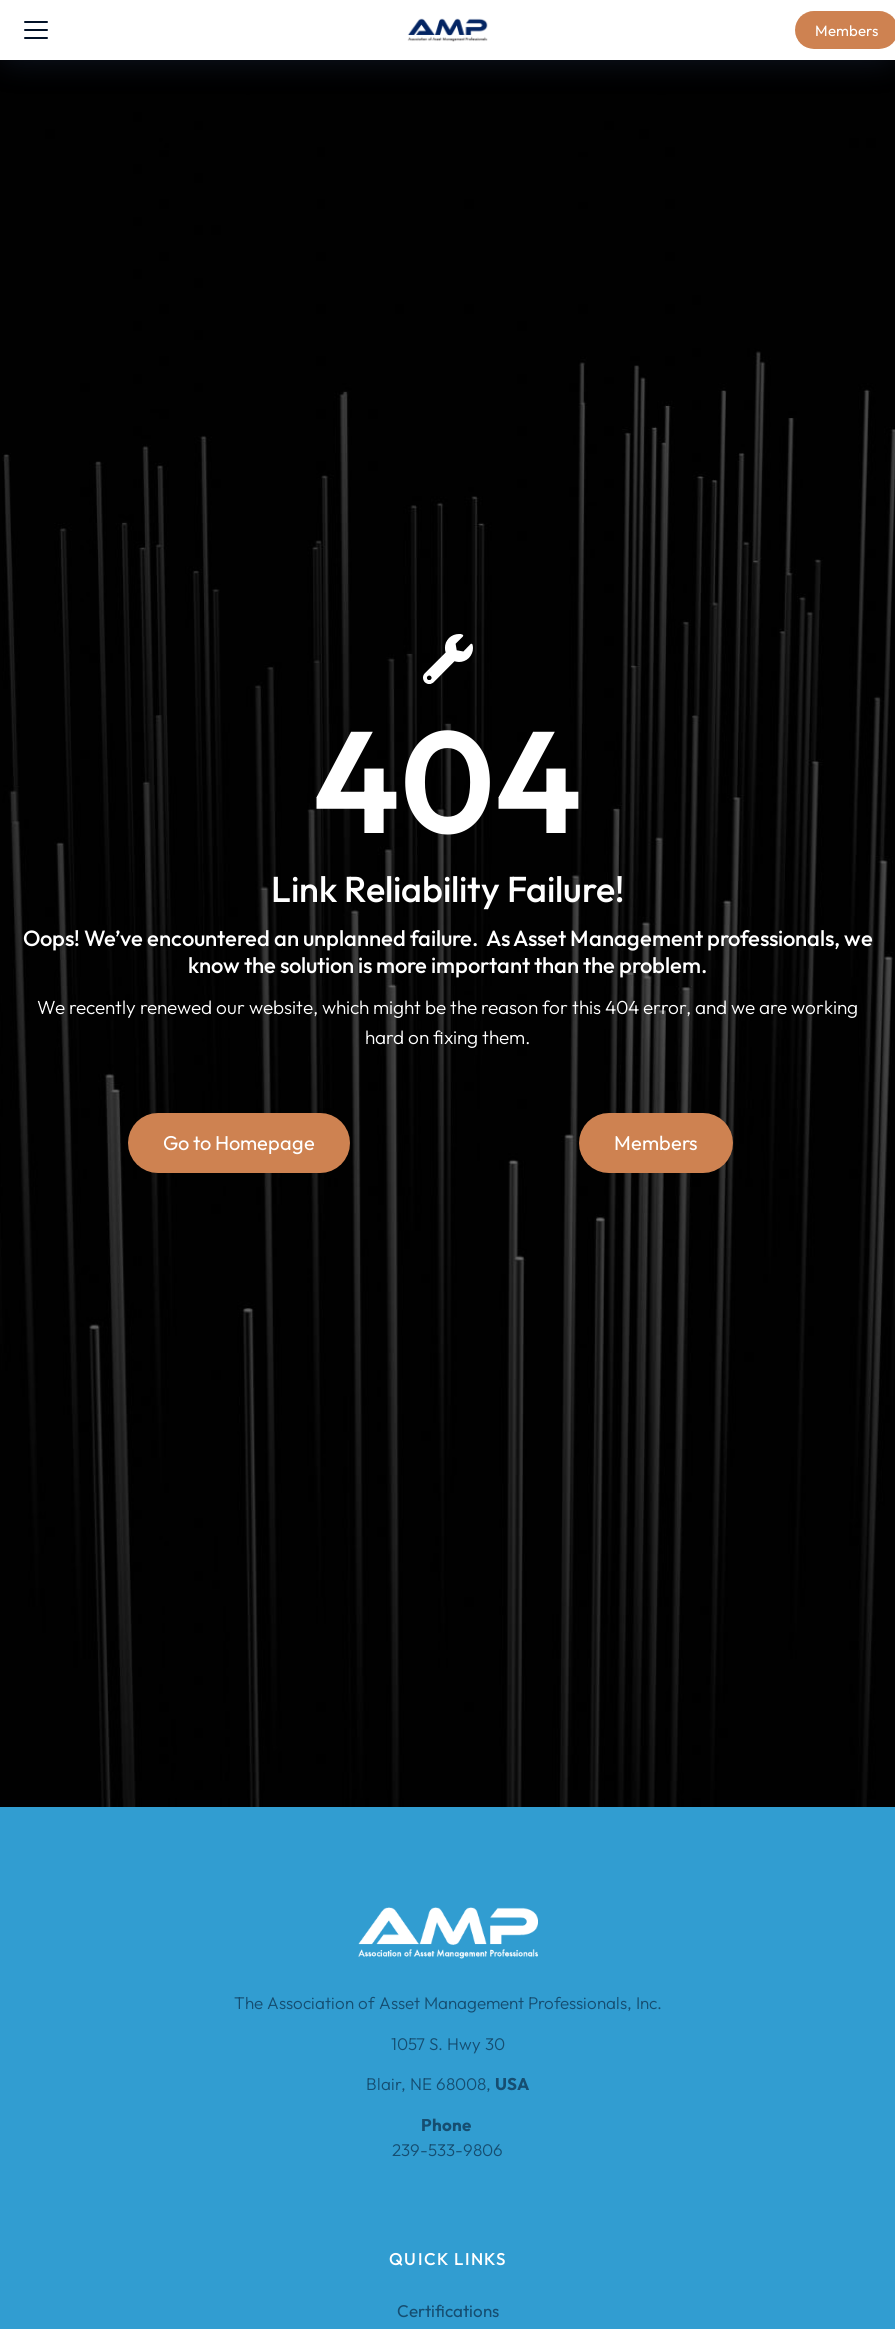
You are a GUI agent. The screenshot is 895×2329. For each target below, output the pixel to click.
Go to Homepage (239, 1142)
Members (656, 1142)
